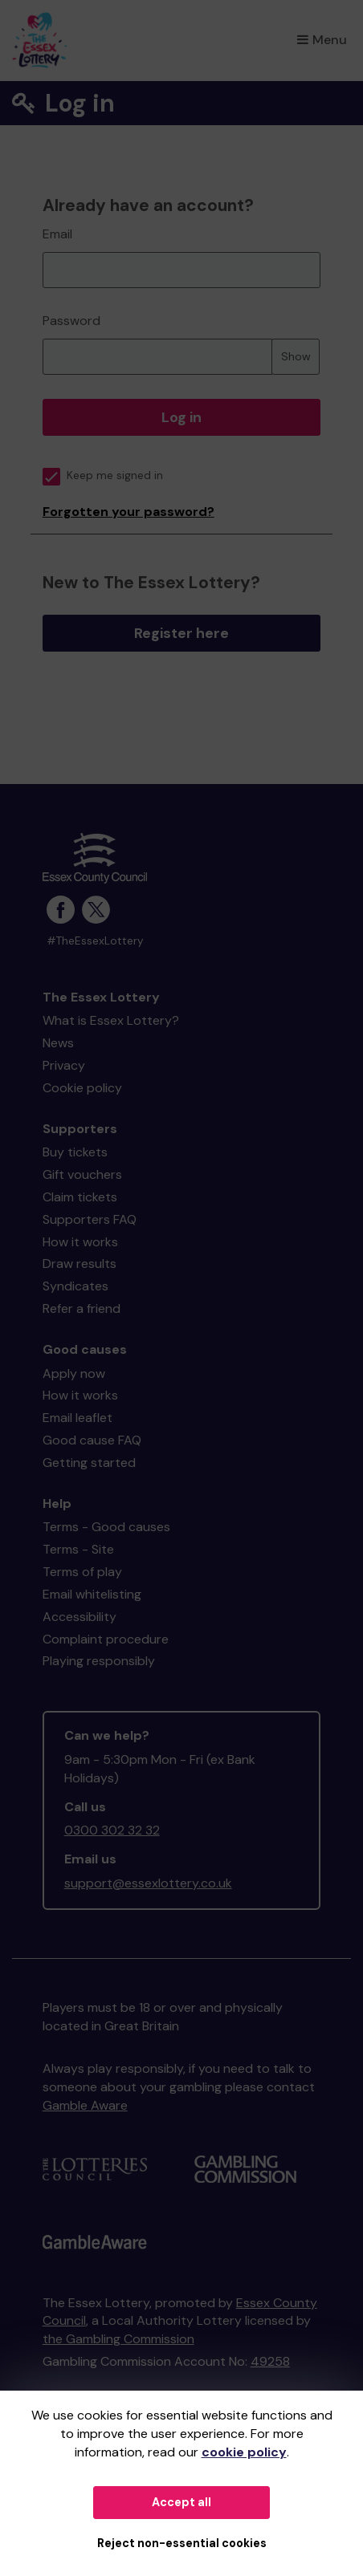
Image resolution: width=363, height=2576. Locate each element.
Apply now (74, 1373)
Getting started (89, 1462)
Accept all (181, 2502)
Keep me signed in (103, 475)
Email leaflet (77, 1417)
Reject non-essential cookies (182, 2543)
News (58, 1042)
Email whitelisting (92, 1594)
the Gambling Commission (118, 2338)
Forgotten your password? (128, 511)
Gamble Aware (85, 2105)
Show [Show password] (296, 356)
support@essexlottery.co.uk (148, 1883)
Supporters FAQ (90, 1219)
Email (57, 234)
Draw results (79, 1263)
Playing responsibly (99, 1660)
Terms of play (82, 1571)
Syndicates (75, 1286)
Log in (181, 417)
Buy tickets (75, 1152)
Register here (181, 633)
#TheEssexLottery (95, 941)
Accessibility (79, 1616)
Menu (322, 39)
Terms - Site (78, 1549)
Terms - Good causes (106, 1526)
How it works (80, 1241)
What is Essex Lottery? (111, 1020)
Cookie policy (82, 1087)
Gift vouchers (82, 1174)
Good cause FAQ (92, 1440)
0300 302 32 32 (112, 1830)
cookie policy (244, 2452)
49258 (270, 2361)
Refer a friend (81, 1308)
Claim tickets (80, 1196)
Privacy (64, 1065)
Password (71, 320)
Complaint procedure (106, 1639)
